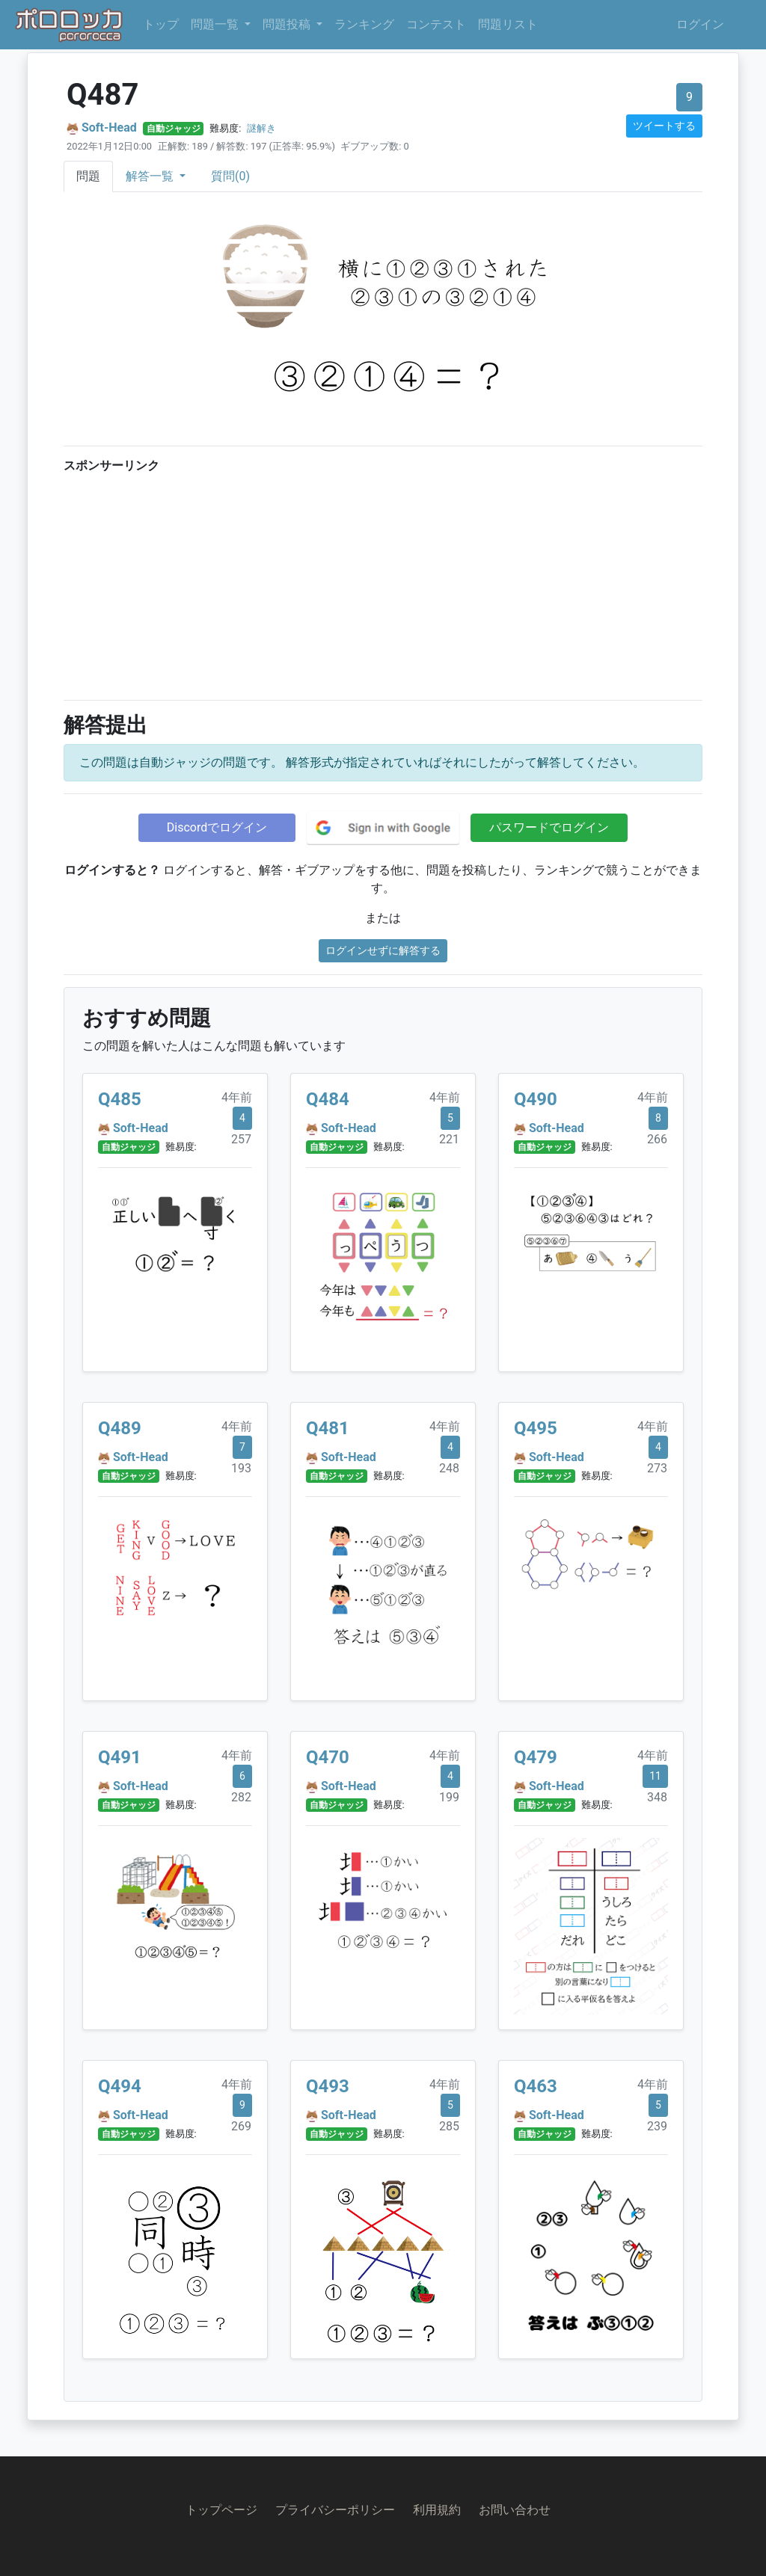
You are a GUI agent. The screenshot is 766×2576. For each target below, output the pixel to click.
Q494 (119, 2086)
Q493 (327, 2086)
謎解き (261, 128)
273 (657, 1468)
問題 (88, 176)
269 (241, 2126)
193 (241, 1468)
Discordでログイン (217, 827)
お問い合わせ (515, 2510)
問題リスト (508, 24)
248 (449, 1468)
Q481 (327, 1428)
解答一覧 (151, 176)
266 (657, 1139)
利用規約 (437, 2510)
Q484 (327, 1099)
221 (449, 1139)
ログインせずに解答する (383, 950)
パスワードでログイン (549, 827)
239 (657, 2126)
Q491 (119, 1757)
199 (449, 1797)
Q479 (535, 1757)
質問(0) (230, 176)
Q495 (535, 1428)
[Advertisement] (383, 583)
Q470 (327, 1757)
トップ (161, 24)
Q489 (119, 1428)
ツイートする (664, 126)
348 (657, 1797)
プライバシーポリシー (335, 2510)
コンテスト (436, 24)
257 (241, 1139)
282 (241, 1797)
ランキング (364, 24)
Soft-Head (109, 127)
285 (449, 2126)
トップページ (221, 2510)
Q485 (119, 1099)
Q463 (535, 2086)
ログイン (700, 24)
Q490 (535, 1099)
